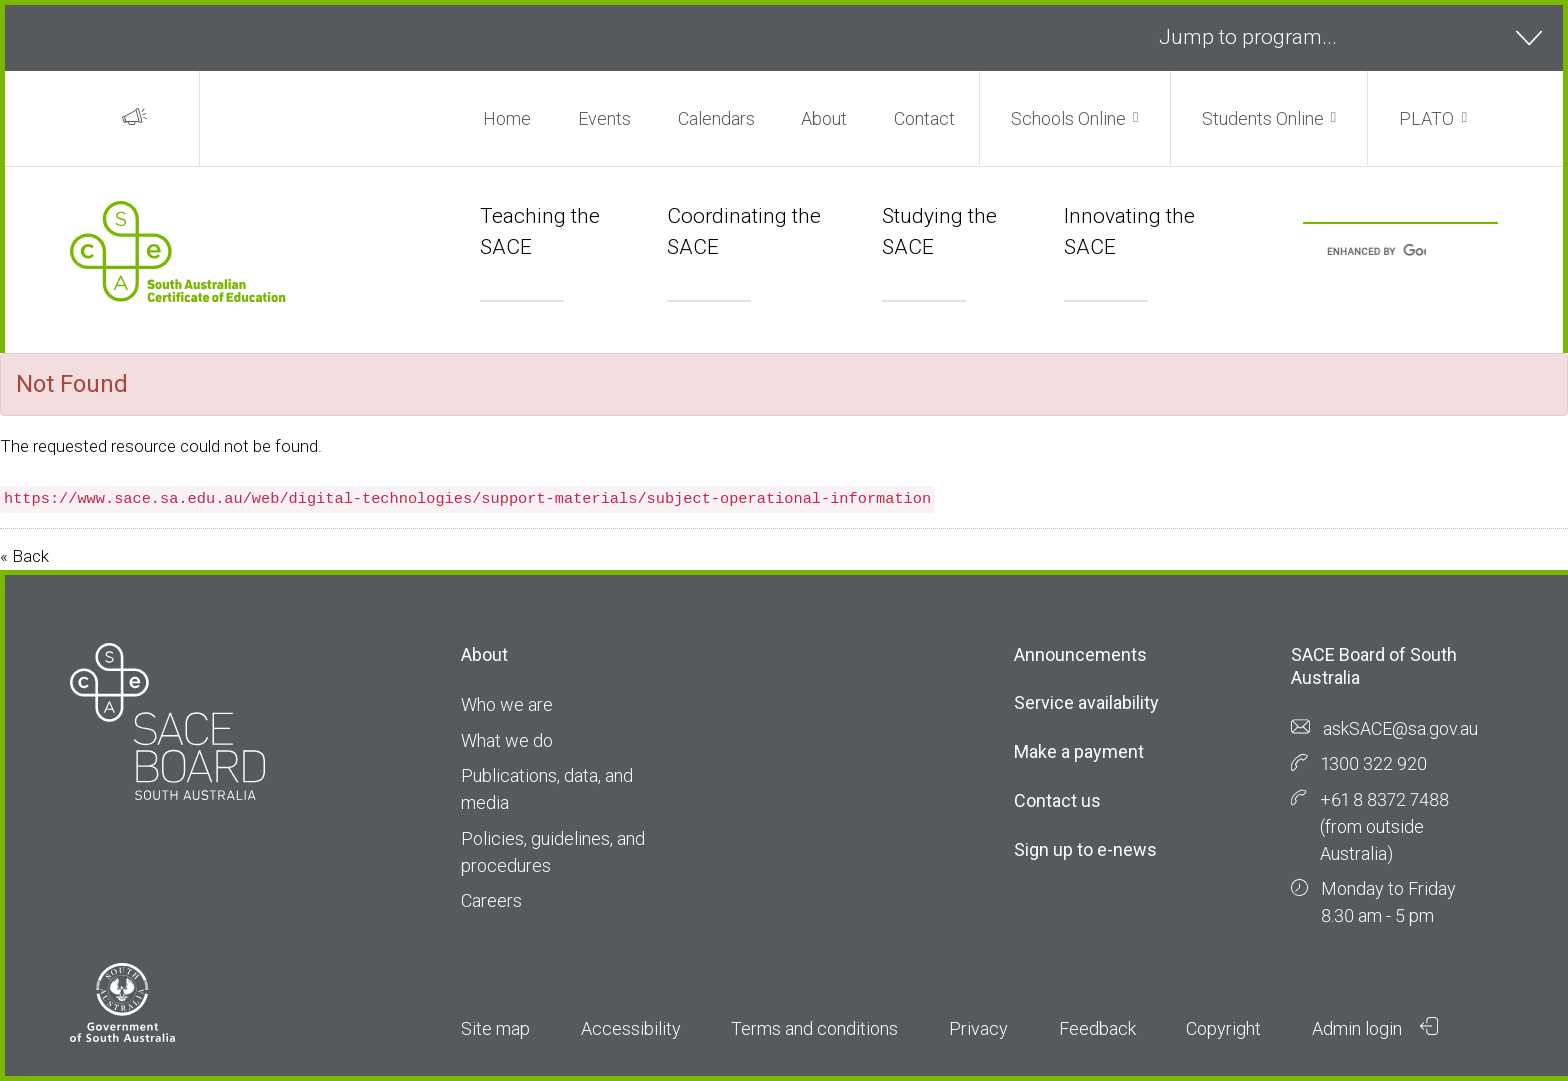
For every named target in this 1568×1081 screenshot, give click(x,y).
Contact (924, 118)
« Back (24, 556)
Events (604, 118)
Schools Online (1068, 118)
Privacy (978, 1028)
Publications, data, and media (547, 789)
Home (507, 118)
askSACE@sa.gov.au (1400, 728)
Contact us (1057, 800)
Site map (495, 1028)
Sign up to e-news (1085, 849)
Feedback (1097, 1028)
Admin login (1375, 1028)
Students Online (1263, 118)
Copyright (1223, 1028)
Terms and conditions (814, 1028)
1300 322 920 (1374, 763)
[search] (1376, 252)
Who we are (507, 704)
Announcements (1080, 654)
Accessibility (631, 1028)
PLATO (1426, 118)
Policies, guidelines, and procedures (553, 852)
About (824, 118)
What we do (507, 740)
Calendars (716, 118)
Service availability (1086, 702)
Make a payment (1079, 751)
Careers (491, 900)
